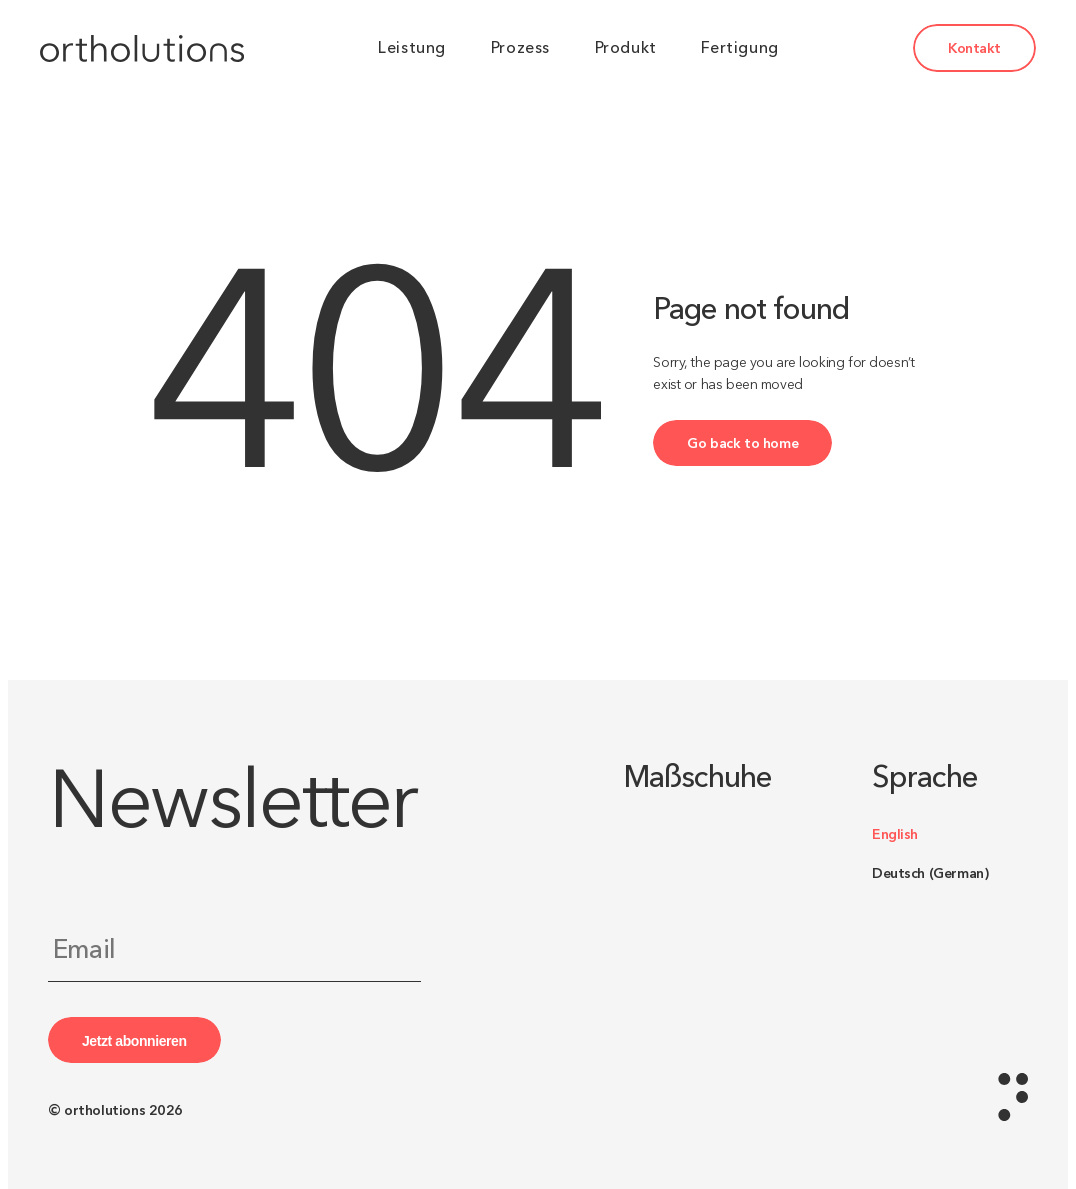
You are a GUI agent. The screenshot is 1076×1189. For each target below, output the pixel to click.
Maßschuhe (697, 778)
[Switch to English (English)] (950, 834)
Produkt (626, 48)
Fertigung (739, 48)
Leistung (412, 48)
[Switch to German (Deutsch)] (950, 873)
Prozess (520, 48)
